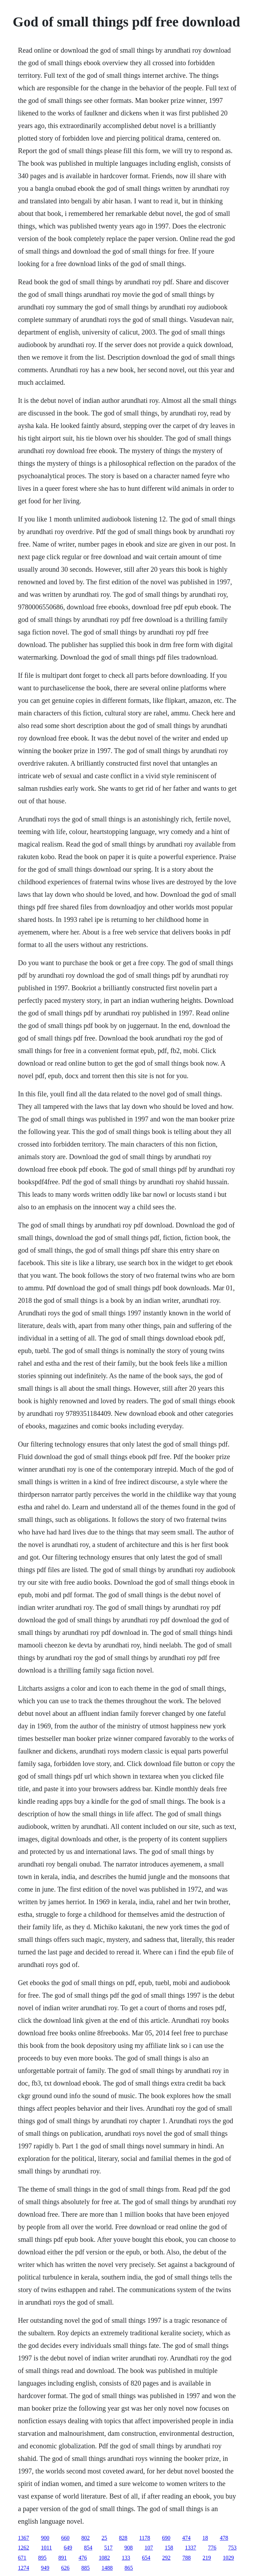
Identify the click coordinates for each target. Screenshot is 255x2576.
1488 (107, 2568)
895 (42, 2558)
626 (65, 2568)
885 (86, 2568)
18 (205, 2538)
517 (108, 2548)
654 (146, 2558)
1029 (228, 2558)
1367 (23, 2538)
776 (212, 2548)
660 (65, 2538)
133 (126, 2558)
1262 (23, 2548)
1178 (144, 2538)
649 (68, 2548)
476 (83, 2558)
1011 (46, 2548)
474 (186, 2538)
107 (149, 2548)
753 (232, 2548)
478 (224, 2538)
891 (63, 2558)
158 (169, 2548)
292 (166, 2558)
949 (45, 2568)
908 (128, 2548)
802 (86, 2538)
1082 (104, 2558)
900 (45, 2538)
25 (104, 2538)
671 (22, 2558)
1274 (23, 2568)
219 (207, 2558)
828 (123, 2538)
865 (129, 2568)
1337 (190, 2548)
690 (166, 2538)
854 (88, 2548)
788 (187, 2558)
